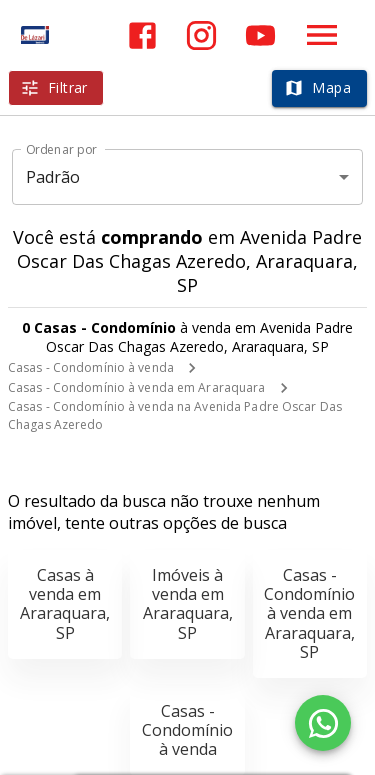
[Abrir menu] (322, 35)
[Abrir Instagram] (201, 35)
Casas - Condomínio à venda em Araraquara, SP (309, 613)
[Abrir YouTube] (260, 35)
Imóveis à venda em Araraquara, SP (188, 604)
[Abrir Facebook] (142, 35)
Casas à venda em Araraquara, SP (65, 604)
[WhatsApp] (323, 723)
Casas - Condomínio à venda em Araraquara (137, 387)
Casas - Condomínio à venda (91, 367)
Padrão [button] (53, 177)
